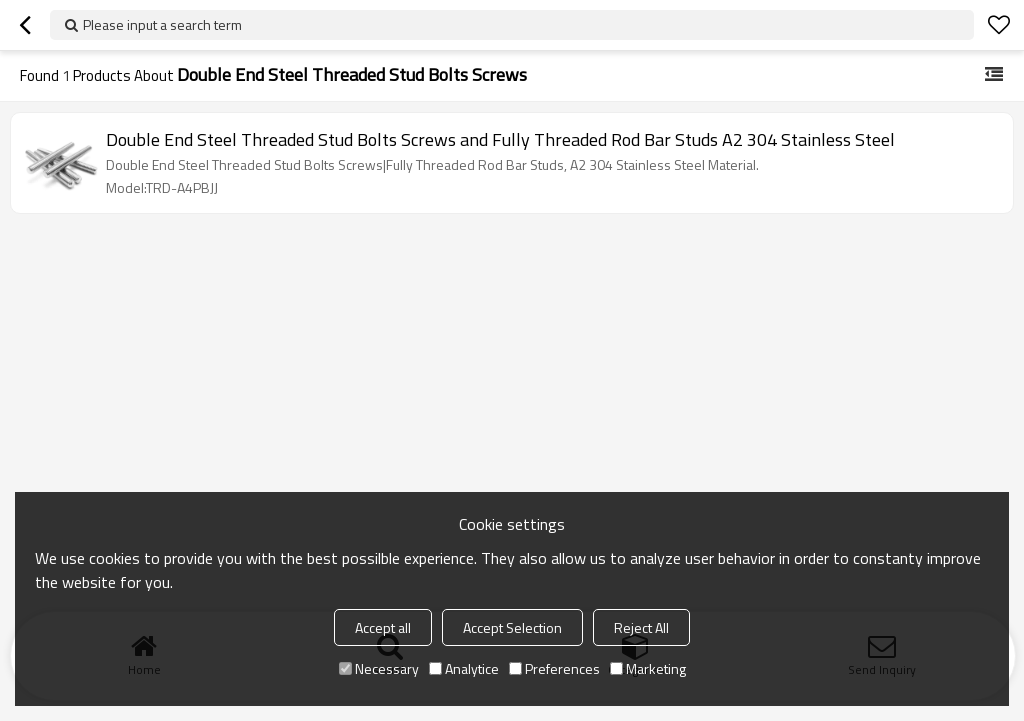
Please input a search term (162, 24)
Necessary (379, 668)
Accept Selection (512, 627)
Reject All (641, 627)
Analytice (464, 668)
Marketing (648, 668)
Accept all (383, 627)
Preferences (554, 668)
